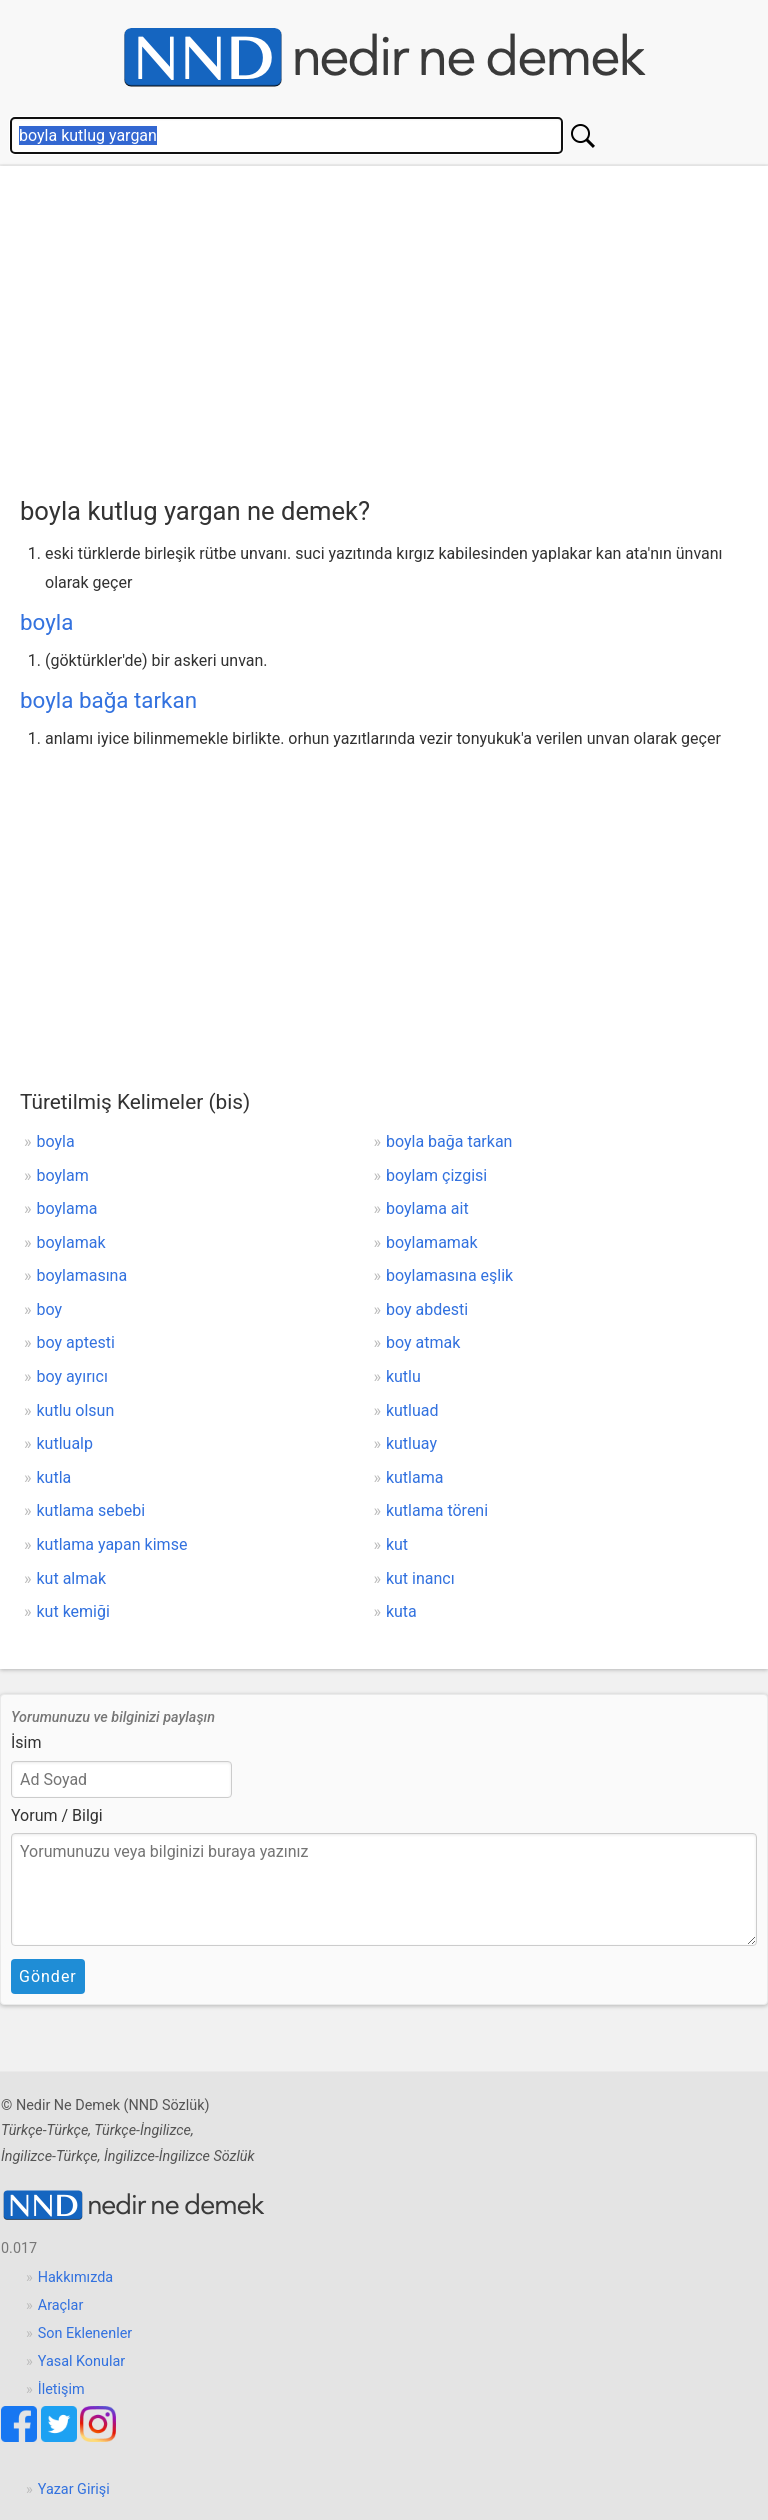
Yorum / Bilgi (57, 1815)
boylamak (71, 1242)
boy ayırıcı (72, 1376)
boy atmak (423, 1342)
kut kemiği (73, 1611)
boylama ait (427, 1208)
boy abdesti (427, 1309)
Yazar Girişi (74, 2489)
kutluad (412, 1410)
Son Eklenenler (85, 2333)
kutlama (415, 1477)
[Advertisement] (394, 326)
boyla (46, 622)
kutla (54, 1477)
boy (50, 1309)
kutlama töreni (437, 1510)
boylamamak (432, 1242)
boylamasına (82, 1275)
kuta (401, 1611)
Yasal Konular (81, 2361)
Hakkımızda (75, 2277)
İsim (26, 1742)
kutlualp (65, 1443)
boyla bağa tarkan (108, 700)
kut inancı (420, 1578)
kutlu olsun (76, 1410)
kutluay (411, 1443)
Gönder (48, 1976)
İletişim (61, 2389)
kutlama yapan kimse (112, 1544)
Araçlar (61, 2305)
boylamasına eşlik (449, 1275)
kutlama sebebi (91, 1510)
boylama (67, 1208)
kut (397, 1544)
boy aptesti (76, 1342)
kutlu (403, 1376)
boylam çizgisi (436, 1175)
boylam (63, 1175)
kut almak (72, 1578)
